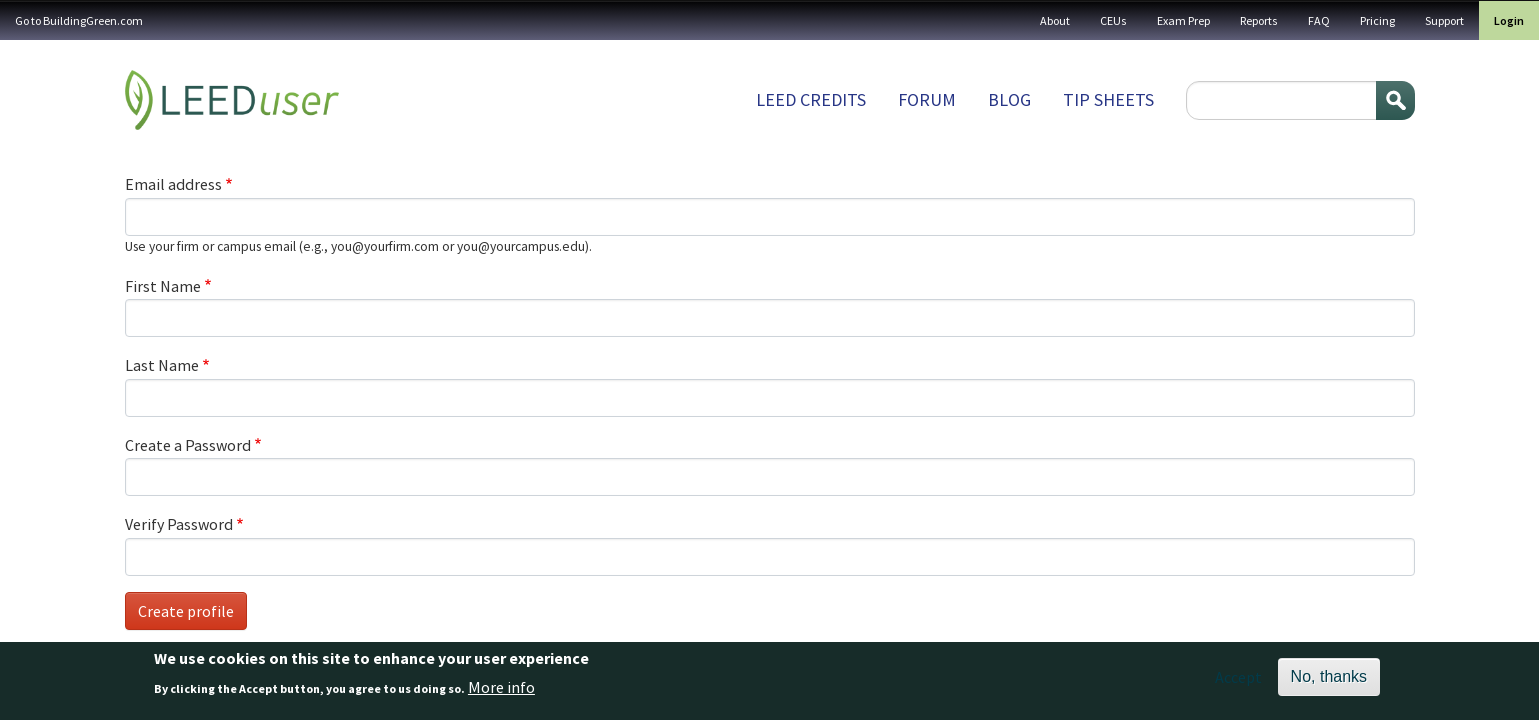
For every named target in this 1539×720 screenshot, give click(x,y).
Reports (1259, 20)
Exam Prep (1183, 20)
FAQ (1319, 20)
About (1055, 20)
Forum (927, 99)
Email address (173, 184)
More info (501, 692)
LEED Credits (811, 99)
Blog (1009, 99)
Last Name (162, 365)
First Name (163, 286)
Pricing (1377, 20)
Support (1444, 20)
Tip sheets (1108, 99)
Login (1509, 20)
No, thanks (1329, 681)
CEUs (1113, 20)
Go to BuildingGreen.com (79, 20)
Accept (1238, 682)
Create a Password (188, 445)
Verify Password (179, 524)
